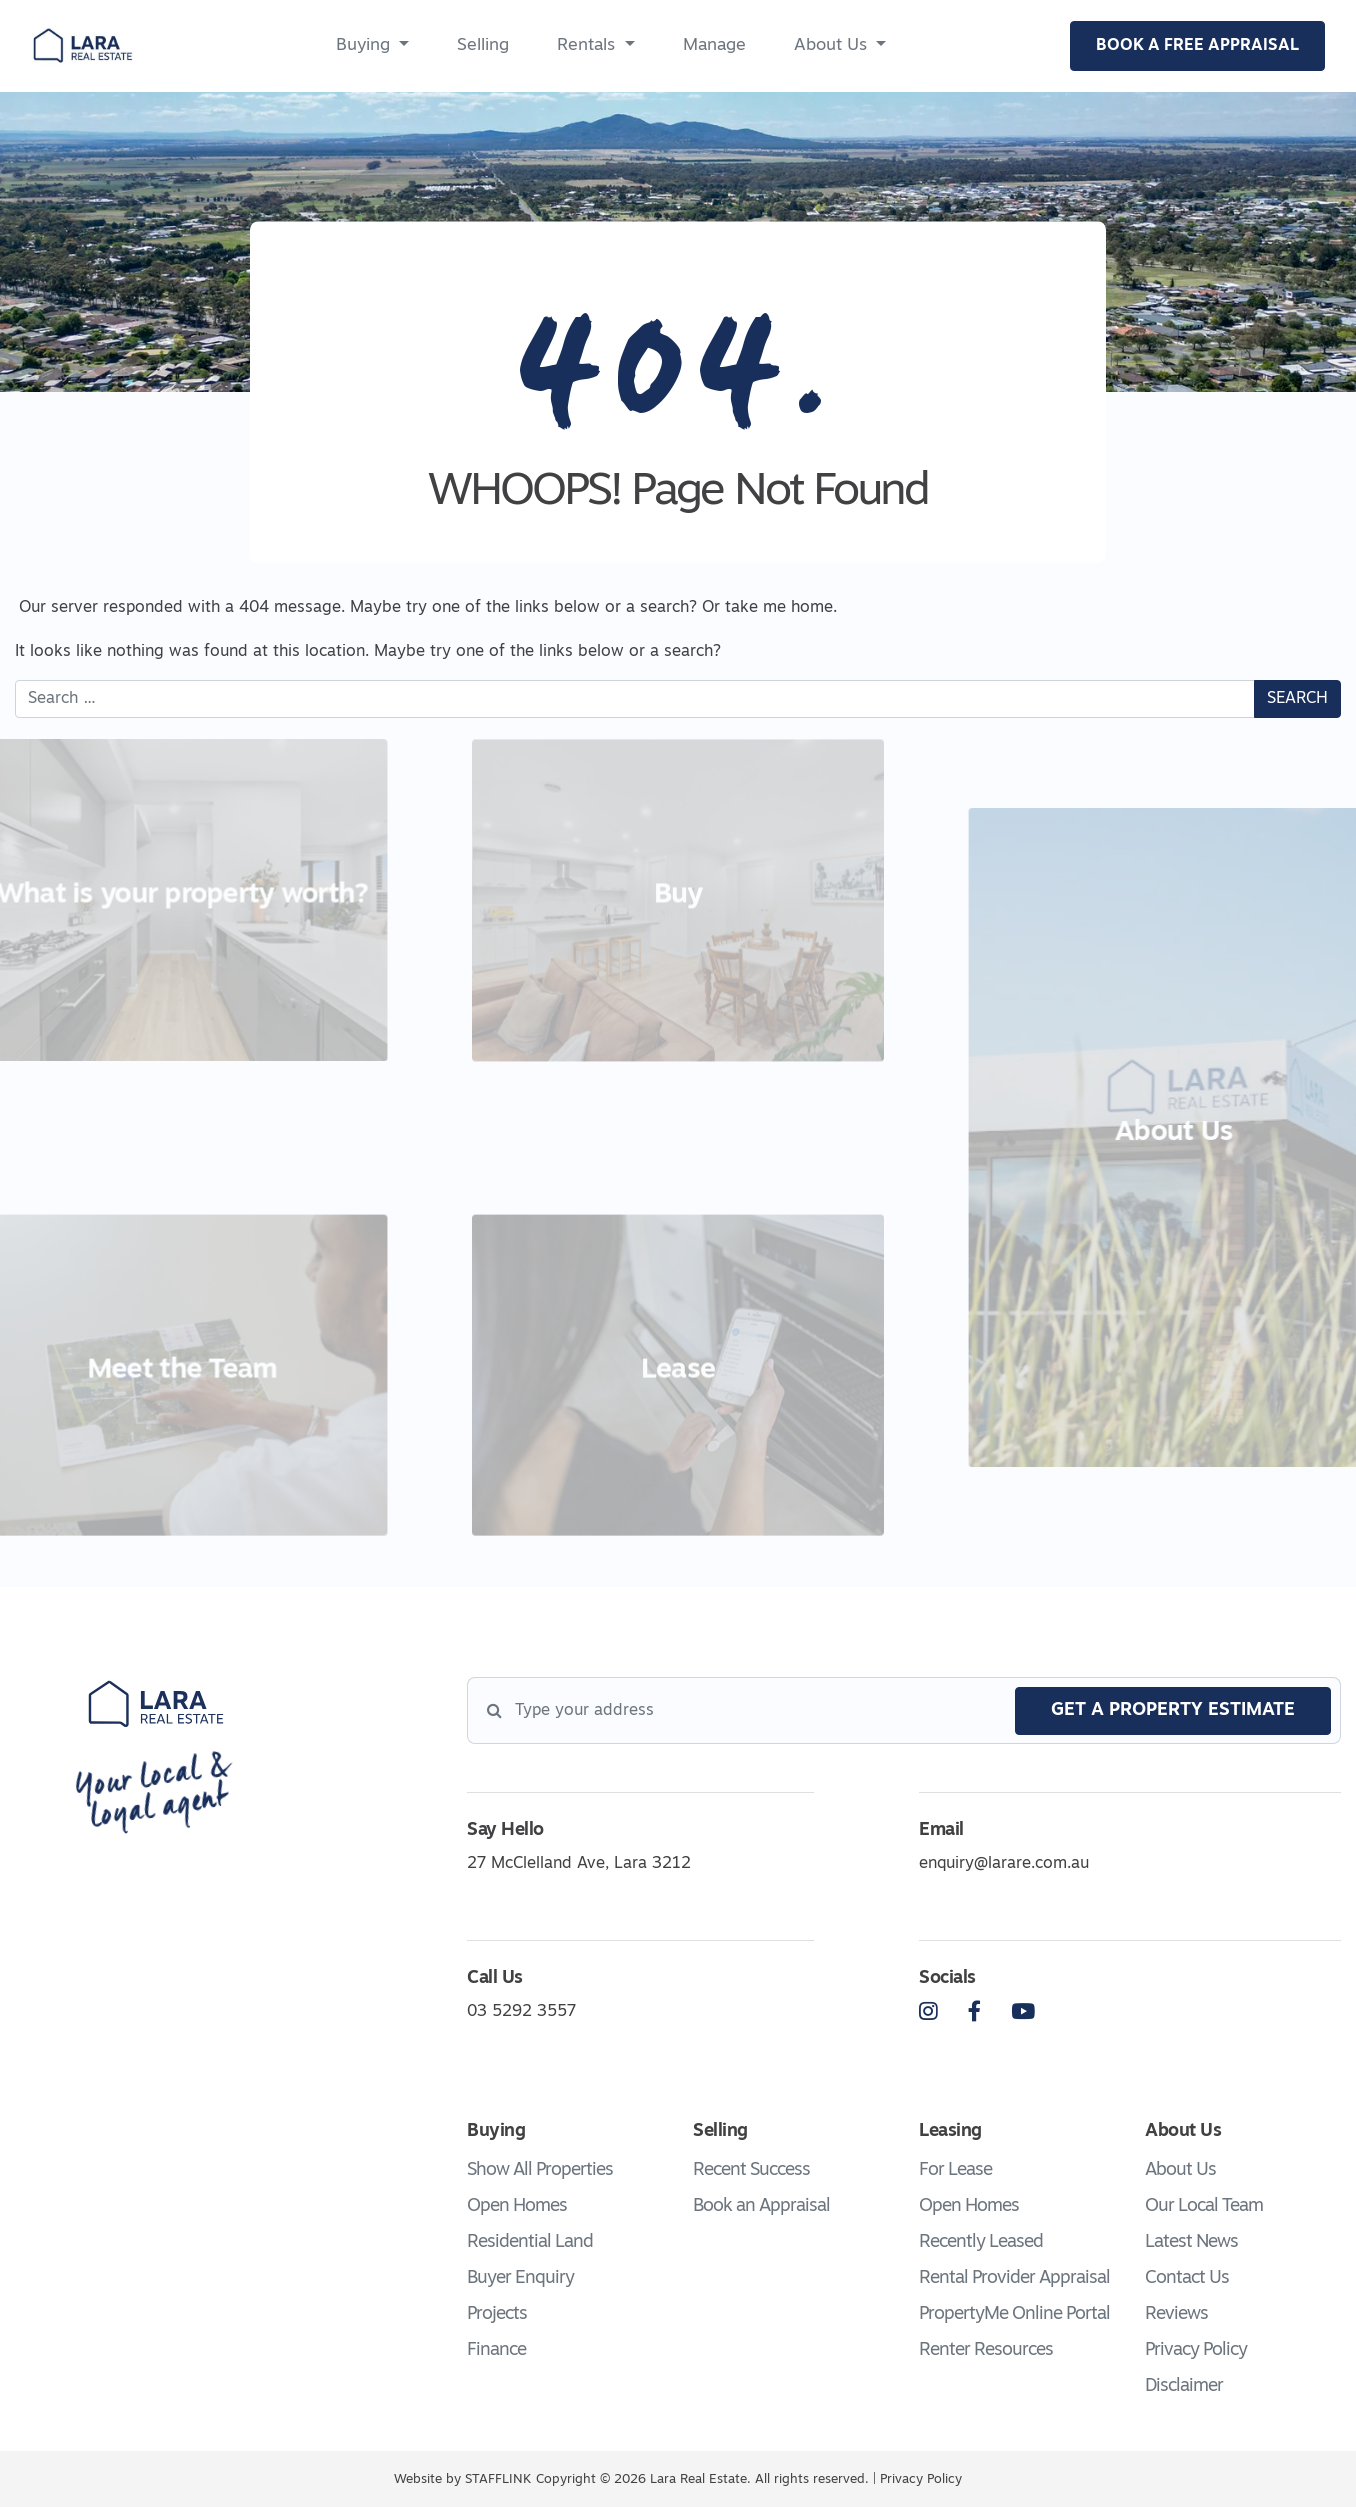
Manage (714, 45)
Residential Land (530, 2242)
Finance (496, 2350)
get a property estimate (1173, 1710)
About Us (830, 45)
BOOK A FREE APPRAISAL (1197, 46)
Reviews (1176, 2314)
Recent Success (751, 2170)
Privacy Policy (1196, 2350)
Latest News (1191, 2242)
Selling (483, 45)
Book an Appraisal (761, 2206)
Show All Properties (540, 2170)
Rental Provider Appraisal (1014, 2278)
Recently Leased (981, 2242)
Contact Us (1187, 2278)
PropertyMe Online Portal (1014, 2314)
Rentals (586, 45)
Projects (497, 2314)
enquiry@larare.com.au (1004, 1864)
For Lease (955, 2170)
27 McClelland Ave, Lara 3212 (579, 1864)
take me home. (781, 608)
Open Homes (517, 2206)
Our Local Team (1204, 2206)
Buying (363, 45)
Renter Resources (986, 2350)
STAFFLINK (498, 2479)
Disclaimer (1184, 2386)
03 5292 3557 (521, 2012)
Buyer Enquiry (520, 2278)
